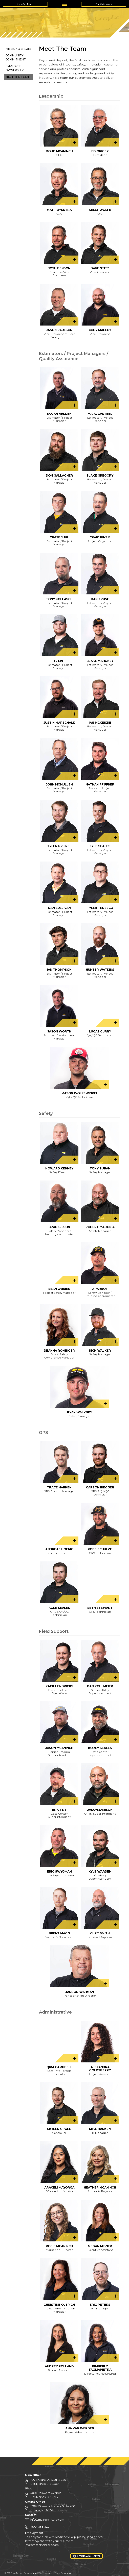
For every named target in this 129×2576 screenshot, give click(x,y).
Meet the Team (17, 77)
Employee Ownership (15, 68)
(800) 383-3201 (40, 2526)
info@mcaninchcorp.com (47, 2519)
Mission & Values (19, 48)
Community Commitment (16, 57)
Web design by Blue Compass (54, 2573)
